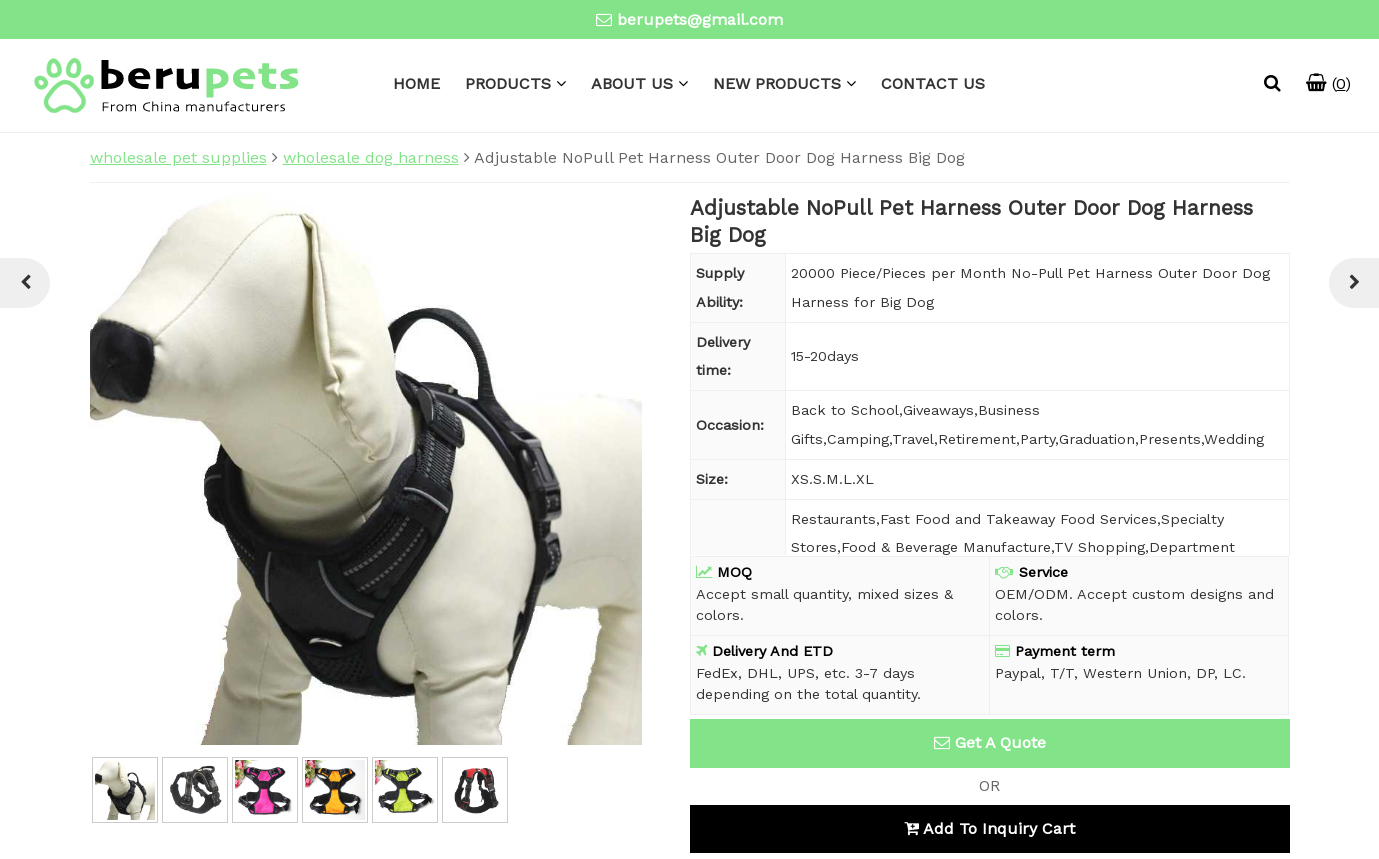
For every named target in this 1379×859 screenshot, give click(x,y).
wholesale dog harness (371, 157)
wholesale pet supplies (178, 157)
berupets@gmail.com (700, 19)
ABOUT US (632, 83)
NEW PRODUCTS (777, 83)
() (1328, 83)
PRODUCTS (508, 83)
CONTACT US (933, 83)
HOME (416, 83)
